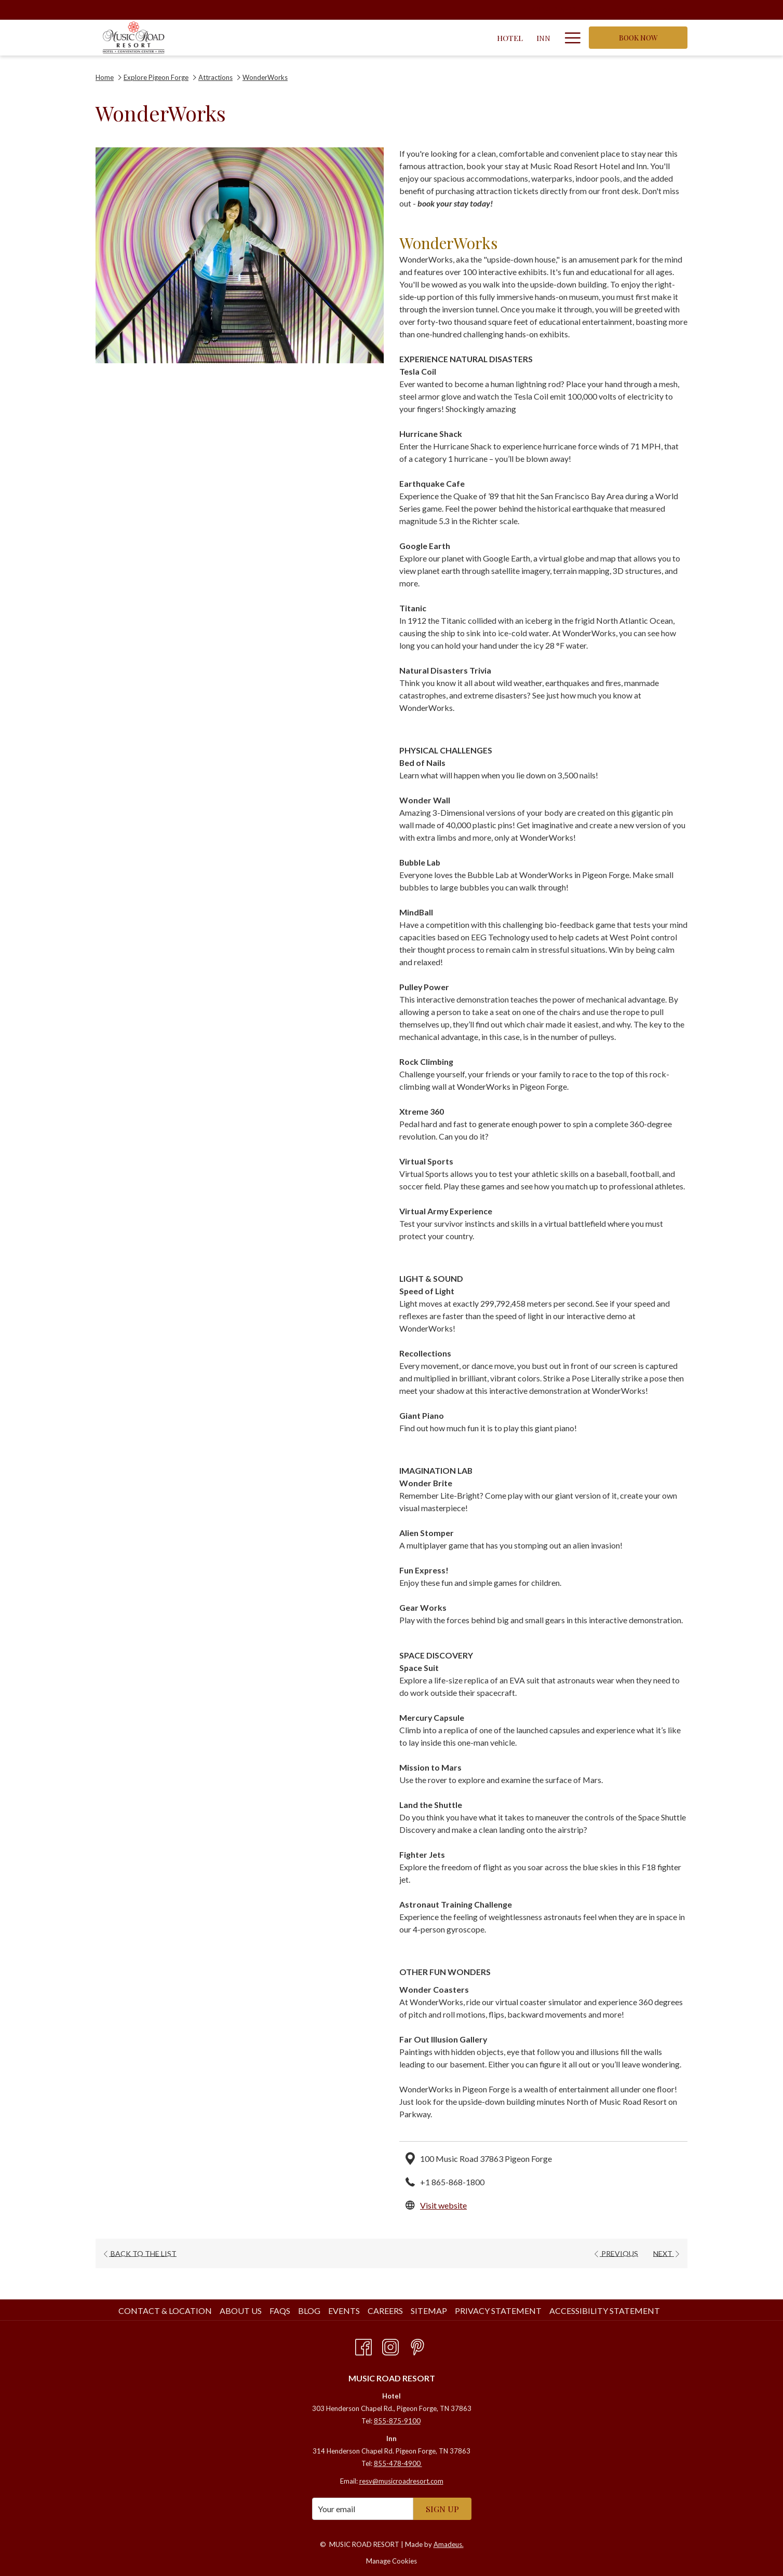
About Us (241, 2310)
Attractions (215, 77)
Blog (309, 2310)
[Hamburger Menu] (568, 38)
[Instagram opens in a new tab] (390, 2345)
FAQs (279, 2310)
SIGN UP (442, 2508)
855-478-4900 (398, 2463)
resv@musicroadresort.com (401, 2481)
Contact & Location (165, 2310)
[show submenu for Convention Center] (407, 38)
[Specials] (436, 38)
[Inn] (290, 38)
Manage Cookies (391, 2561)
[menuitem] (166, 2311)
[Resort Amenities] (504, 38)
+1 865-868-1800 (452, 2182)
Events (344, 2310)
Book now (638, 38)
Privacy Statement (498, 2310)
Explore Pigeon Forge (156, 77)
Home (105, 77)
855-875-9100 (397, 2421)
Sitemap (429, 2310)
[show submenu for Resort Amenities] (552, 38)
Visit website (443, 2205)
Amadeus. (449, 2544)
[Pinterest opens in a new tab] (417, 2345)
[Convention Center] (353, 38)
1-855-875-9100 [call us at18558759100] (647, 9)
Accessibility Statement (604, 2310)
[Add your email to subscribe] (362, 2509)
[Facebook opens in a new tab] (363, 2345)
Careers (385, 2310)
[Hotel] (256, 38)
